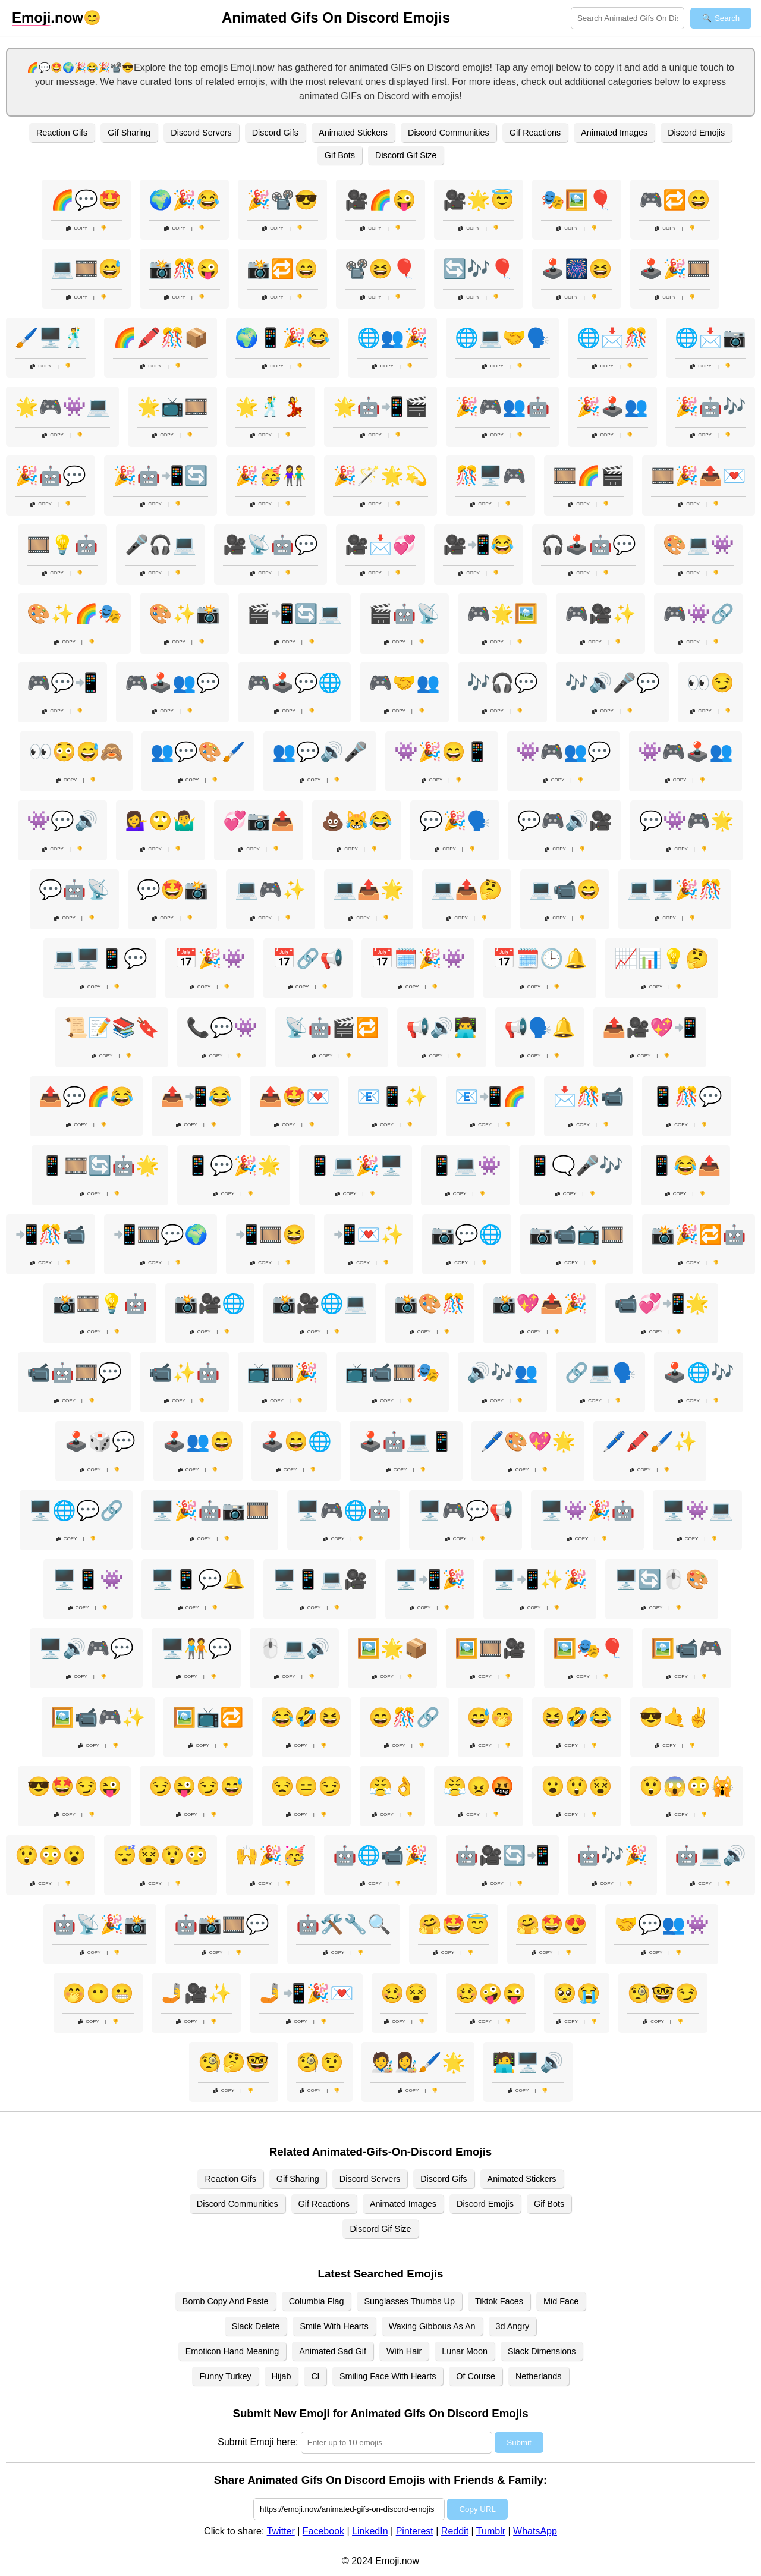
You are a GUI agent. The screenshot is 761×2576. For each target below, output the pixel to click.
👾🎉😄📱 (441, 751)
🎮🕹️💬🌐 (294, 682)
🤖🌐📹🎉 (380, 1855)
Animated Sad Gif (332, 2351)
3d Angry (513, 2326)
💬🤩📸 (172, 889)
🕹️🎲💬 (100, 1441)
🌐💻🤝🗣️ (502, 337)
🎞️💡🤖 (62, 544)
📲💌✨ (368, 1234)
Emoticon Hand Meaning (232, 2351)
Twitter (281, 2531)
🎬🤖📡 (404, 613)
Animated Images (614, 132)
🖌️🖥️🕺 (50, 337)
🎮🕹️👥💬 (172, 682)
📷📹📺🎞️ (576, 1234)
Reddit (454, 2531)
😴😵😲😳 (160, 1855)
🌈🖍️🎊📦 (160, 337)
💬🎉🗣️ (454, 820)
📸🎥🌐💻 (319, 1303)
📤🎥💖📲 (649, 1027)
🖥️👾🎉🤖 (587, 1510)
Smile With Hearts (334, 2326)
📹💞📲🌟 (661, 1303)
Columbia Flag (316, 2301)
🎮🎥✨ (600, 613)
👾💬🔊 (62, 820)
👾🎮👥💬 (563, 751)
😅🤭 (490, 1717)
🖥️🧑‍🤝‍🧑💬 (196, 1648)
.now (47, 18)
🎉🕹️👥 (612, 406)
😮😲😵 (576, 1786)
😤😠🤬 (478, 1786)
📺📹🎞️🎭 (392, 1372)
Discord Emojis (696, 132)
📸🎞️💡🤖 (99, 1303)
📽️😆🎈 (380, 268)
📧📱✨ (392, 1096)
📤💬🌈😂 (86, 1096)
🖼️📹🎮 (686, 1648)
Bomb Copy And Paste (226, 2301)
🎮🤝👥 (404, 682)
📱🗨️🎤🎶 (575, 1165)
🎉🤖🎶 (710, 406)
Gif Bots (340, 155)
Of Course (475, 2376)
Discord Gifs (275, 132)
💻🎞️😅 (86, 268)
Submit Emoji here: (258, 2442)
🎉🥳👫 (270, 475)
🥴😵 (404, 1993)
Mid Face (560, 2301)
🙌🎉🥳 (270, 1855)
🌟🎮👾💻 (62, 406)
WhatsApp (535, 2531)
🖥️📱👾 (88, 1579)
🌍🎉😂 (184, 200)
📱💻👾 (465, 1165)
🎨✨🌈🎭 (74, 613)
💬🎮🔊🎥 (564, 820)
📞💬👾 (221, 1027)
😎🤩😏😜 (74, 1786)
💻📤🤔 (466, 889)
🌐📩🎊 (612, 337)
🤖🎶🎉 (612, 1855)
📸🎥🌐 (210, 1303)
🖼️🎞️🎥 (490, 1648)
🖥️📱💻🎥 (319, 1579)
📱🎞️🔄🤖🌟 (99, 1165)
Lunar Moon (465, 2351)
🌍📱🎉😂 (282, 337)
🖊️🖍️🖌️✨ (649, 1441)
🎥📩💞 (380, 544)
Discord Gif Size (405, 155)
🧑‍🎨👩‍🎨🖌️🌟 (418, 2062)
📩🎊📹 (588, 1096)
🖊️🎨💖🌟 (528, 1441)
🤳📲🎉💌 (306, 1993)
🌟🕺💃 (270, 406)
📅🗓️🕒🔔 (539, 958)
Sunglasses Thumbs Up (409, 2301)
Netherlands (538, 2376)
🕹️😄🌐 (296, 1441)
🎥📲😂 (478, 544)
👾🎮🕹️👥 (685, 751)
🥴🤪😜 (490, 1993)
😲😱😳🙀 (686, 1786)
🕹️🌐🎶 (698, 1372)
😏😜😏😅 (196, 1786)
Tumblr (490, 2531)
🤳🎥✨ (196, 1993)
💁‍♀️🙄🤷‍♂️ (160, 820)
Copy (76, 228)
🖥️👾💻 (697, 1510)
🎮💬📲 (62, 682)
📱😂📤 (685, 1165)
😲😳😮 (50, 1855)
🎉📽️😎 (282, 200)
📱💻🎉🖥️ (355, 1165)
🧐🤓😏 (663, 1993)
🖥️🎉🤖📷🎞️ (209, 1510)
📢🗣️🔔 (540, 1027)
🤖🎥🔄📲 (502, 1855)
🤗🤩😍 (551, 1924)
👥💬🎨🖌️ (198, 751)
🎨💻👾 (698, 544)
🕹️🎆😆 (576, 268)
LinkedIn (370, 2531)
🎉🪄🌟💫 (380, 475)
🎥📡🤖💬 (270, 544)
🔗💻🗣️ (600, 1372)
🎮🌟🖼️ (502, 613)
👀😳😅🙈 (76, 751)
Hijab (281, 2376)
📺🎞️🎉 (282, 1372)
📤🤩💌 (294, 1096)
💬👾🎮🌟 (686, 820)
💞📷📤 (258, 820)
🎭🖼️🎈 (576, 200)
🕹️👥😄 (198, 1441)
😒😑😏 (306, 1786)
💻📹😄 (564, 889)
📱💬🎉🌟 (233, 1165)
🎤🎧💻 (160, 544)
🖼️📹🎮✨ (98, 1717)
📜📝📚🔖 (111, 1027)
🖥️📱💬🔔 (198, 1579)
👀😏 (710, 682)
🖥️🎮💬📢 (465, 1510)
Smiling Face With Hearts (387, 2376)
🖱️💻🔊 (294, 1648)
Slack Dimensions (542, 2351)
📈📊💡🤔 (661, 958)
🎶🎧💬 (502, 682)
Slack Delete (256, 2326)
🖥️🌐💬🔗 (76, 1510)
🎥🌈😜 (380, 200)
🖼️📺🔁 (208, 1717)
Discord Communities (448, 132)
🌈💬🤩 (86, 200)
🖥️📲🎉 (430, 1579)
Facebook (323, 2531)
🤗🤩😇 (453, 1924)
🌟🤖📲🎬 (380, 406)
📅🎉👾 (210, 958)
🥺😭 (576, 1993)
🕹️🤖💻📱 (406, 1441)
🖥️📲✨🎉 (539, 1579)
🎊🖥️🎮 (490, 475)
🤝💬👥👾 (661, 1924)
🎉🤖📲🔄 (160, 475)
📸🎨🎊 (430, 1303)
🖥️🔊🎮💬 (86, 1648)
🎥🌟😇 (478, 200)
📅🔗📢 (308, 958)
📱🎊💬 (686, 1096)
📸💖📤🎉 (539, 1303)
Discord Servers (201, 132)
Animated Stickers (353, 132)
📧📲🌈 (490, 1096)
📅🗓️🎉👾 (418, 958)
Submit (519, 2442)
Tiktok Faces (499, 2301)
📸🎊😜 (184, 268)
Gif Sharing (129, 132)
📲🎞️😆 (270, 1234)
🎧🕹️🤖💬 (588, 544)
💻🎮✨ (270, 889)
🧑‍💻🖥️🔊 (528, 2062)
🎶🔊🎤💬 (612, 682)
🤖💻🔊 (710, 1855)
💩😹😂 (356, 820)
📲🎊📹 (50, 1234)
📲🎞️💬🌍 (160, 1234)
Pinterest (414, 2531)
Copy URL (477, 2509)
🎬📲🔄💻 (294, 613)
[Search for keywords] (627, 18)
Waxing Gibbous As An (432, 2326)
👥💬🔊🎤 (319, 751)
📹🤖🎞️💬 (74, 1372)
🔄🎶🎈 (478, 268)
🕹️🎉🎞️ (674, 268)
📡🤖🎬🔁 (331, 1027)
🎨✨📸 (184, 613)
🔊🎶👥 (502, 1372)
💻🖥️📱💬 (99, 958)
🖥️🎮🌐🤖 (343, 1510)
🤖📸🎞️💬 (221, 1924)
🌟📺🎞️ (172, 406)
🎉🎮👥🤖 (502, 406)
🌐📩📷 (710, 337)
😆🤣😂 (576, 1717)
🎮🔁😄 (674, 200)
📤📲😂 (196, 1096)
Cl (315, 2376)
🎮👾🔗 (698, 613)
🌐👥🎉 (392, 337)
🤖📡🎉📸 (99, 1924)
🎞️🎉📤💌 (698, 475)
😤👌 (392, 1786)
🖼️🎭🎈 (588, 1648)
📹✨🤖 (184, 1372)
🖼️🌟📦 (392, 1648)
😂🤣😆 (306, 1717)
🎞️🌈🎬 (588, 475)
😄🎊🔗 (404, 1717)
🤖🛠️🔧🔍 (343, 1924)
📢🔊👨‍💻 (441, 1027)
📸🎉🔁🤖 (698, 1234)
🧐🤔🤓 (233, 2062)
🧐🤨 (320, 2062)
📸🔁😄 (282, 268)
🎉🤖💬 (50, 475)
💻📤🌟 (368, 889)
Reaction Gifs (61, 132)
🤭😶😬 (98, 1993)
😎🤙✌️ (674, 1717)
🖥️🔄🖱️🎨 (661, 1579)
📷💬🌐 (466, 1234)
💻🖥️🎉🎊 (674, 889)
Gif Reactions (535, 132)
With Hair (404, 2351)
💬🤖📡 (74, 889)
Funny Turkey (225, 2376)
